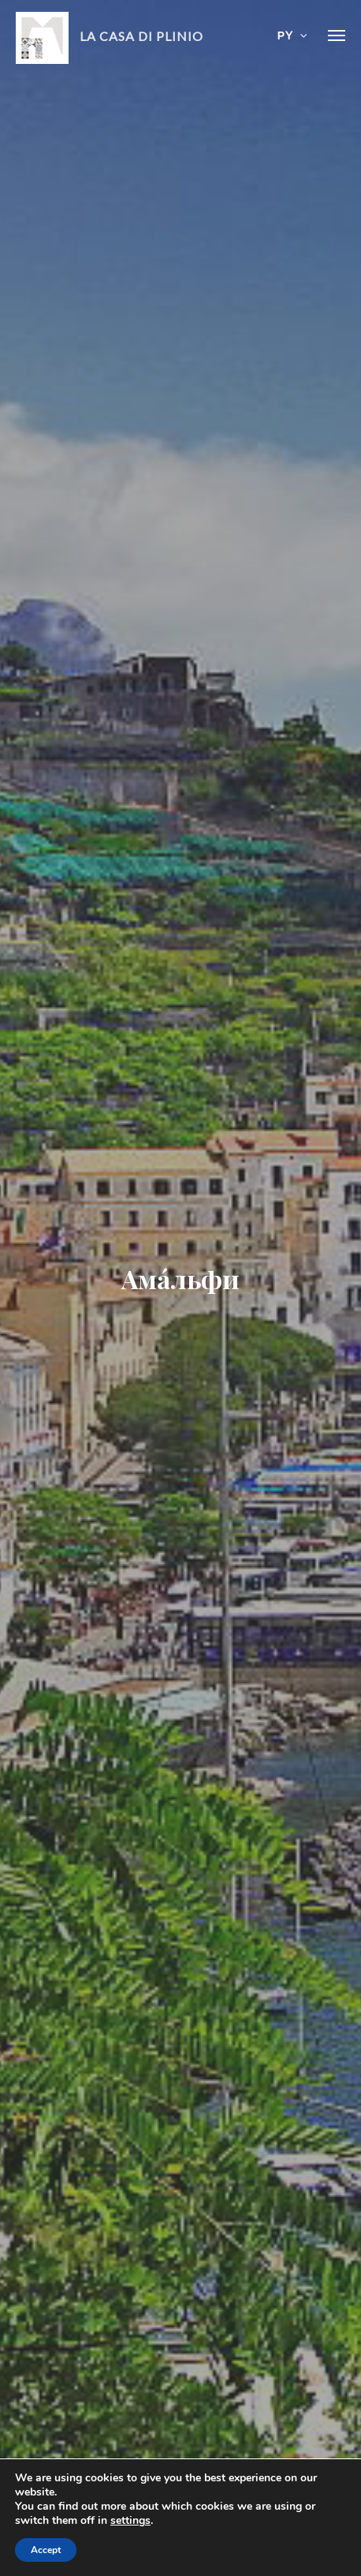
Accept (46, 2550)
